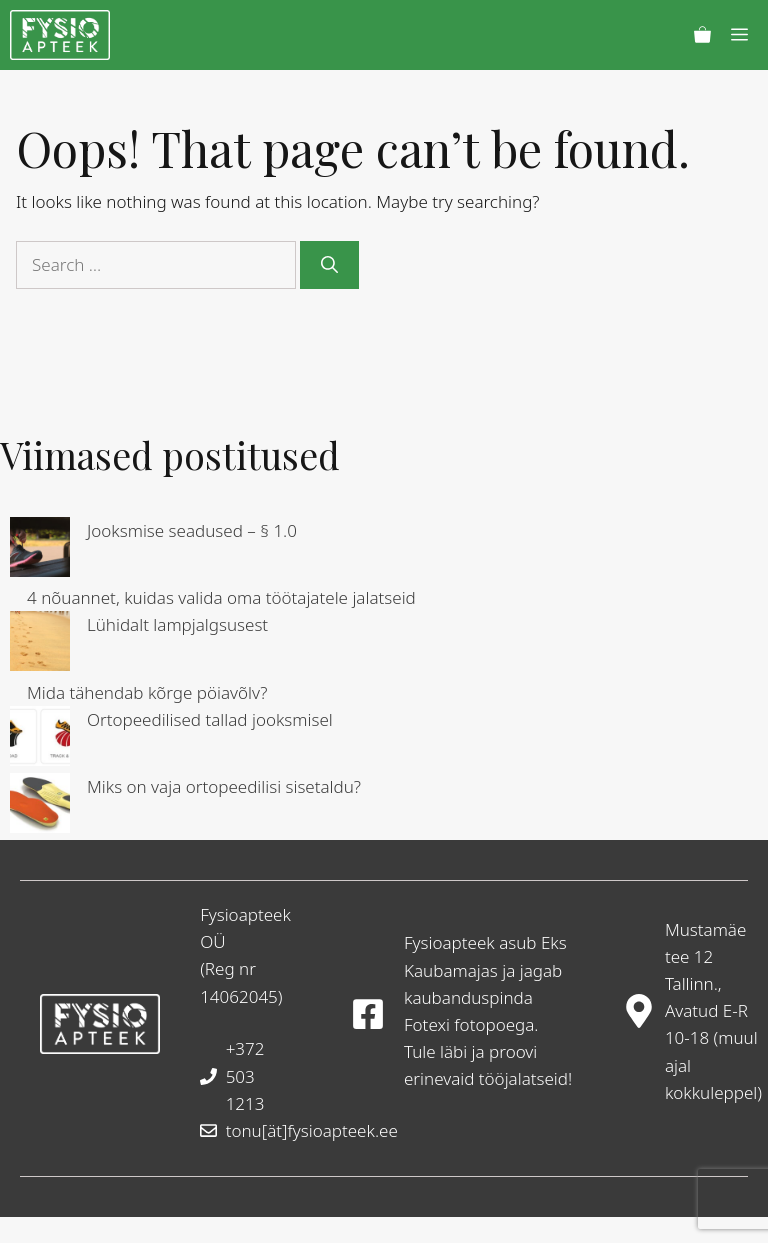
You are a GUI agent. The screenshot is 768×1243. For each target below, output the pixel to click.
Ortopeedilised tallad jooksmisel (210, 719)
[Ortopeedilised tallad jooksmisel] (40, 739)
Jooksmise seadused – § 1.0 (192, 530)
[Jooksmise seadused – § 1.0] (40, 550)
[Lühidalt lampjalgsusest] (40, 644)
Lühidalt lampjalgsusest (177, 624)
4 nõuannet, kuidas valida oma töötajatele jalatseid (221, 597)
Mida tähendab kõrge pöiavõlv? (147, 692)
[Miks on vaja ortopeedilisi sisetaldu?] (40, 806)
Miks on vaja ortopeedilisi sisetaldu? (224, 786)
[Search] (329, 265)
